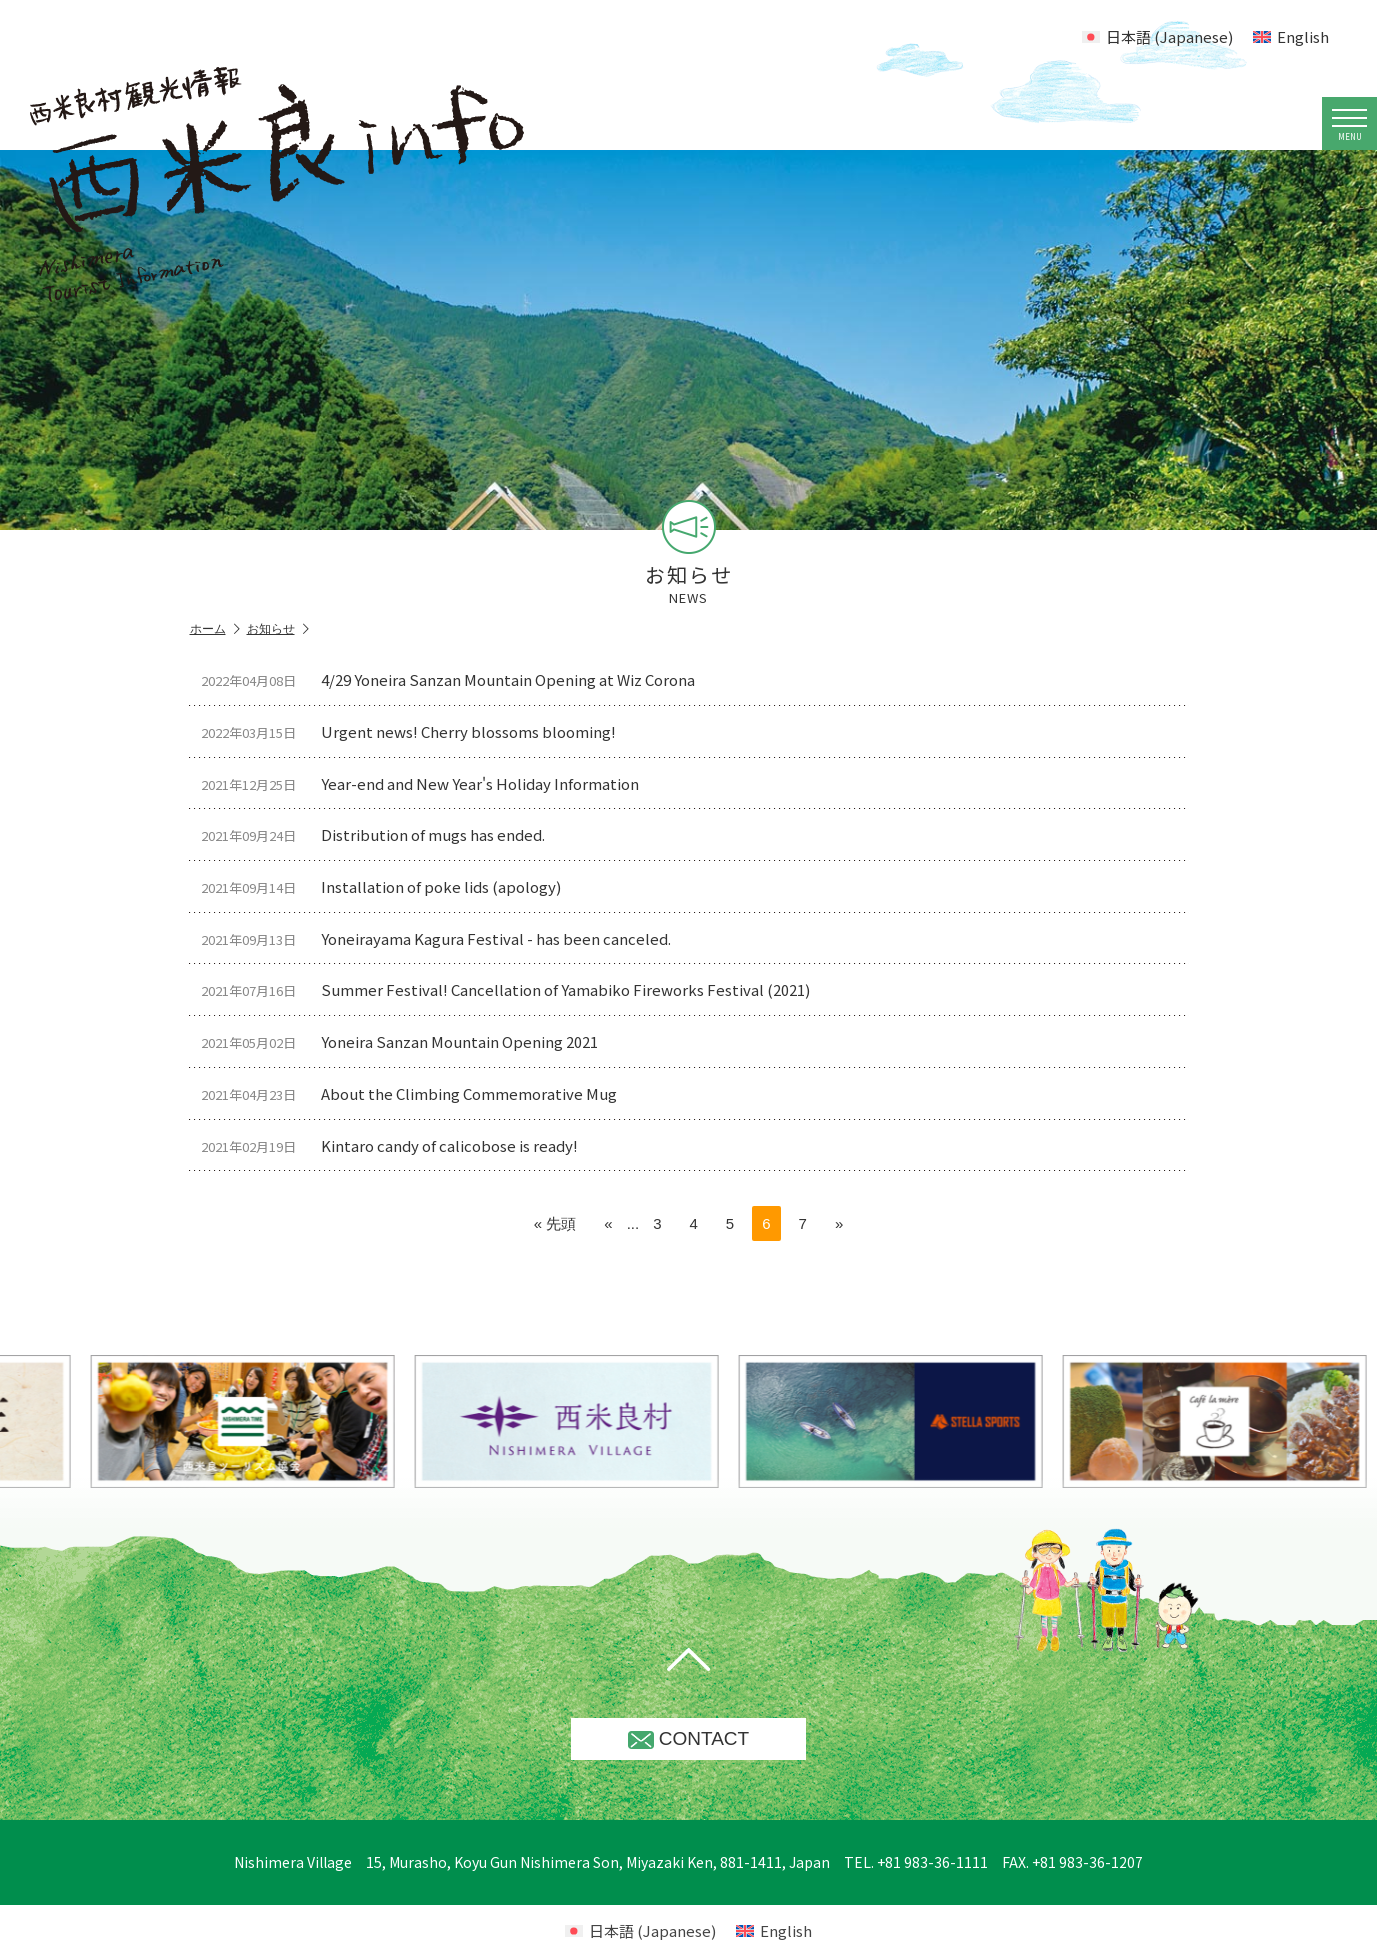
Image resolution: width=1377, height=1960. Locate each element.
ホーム (215, 629)
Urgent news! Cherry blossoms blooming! (416, 732)
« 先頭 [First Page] (555, 1227)
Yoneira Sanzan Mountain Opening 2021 (407, 1045)
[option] (612, 1425)
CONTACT (688, 1742)
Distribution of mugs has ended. (381, 836)
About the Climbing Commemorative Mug (417, 1097)
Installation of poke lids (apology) (389, 888)
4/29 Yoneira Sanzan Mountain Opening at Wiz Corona (456, 679)
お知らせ (278, 629)
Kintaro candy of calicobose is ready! (397, 1149)
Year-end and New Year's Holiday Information (428, 784)
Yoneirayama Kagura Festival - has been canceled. (444, 940)
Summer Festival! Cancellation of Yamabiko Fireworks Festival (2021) (513, 992)
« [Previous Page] (608, 1227)
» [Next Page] (839, 1227)
